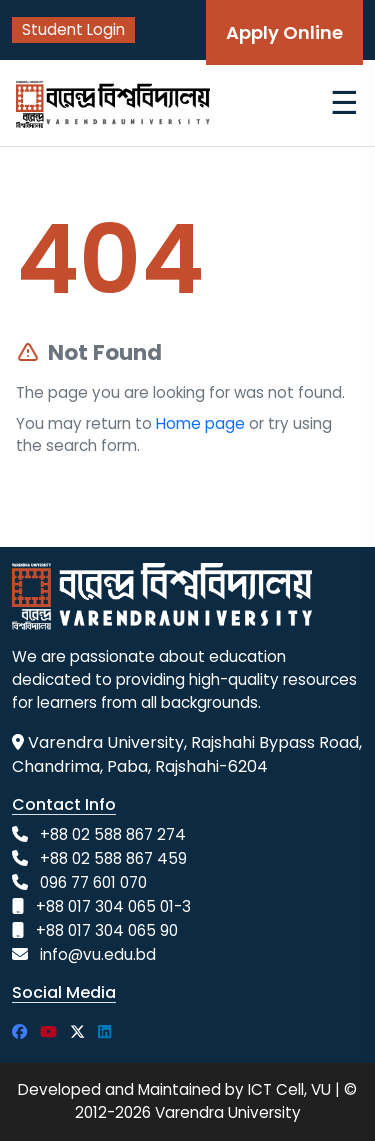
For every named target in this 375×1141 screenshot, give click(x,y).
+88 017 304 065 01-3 (113, 906)
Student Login (73, 29)
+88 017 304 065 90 (107, 930)
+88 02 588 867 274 (113, 834)
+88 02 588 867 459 (113, 858)
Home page (200, 423)
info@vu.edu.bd (98, 954)
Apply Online (284, 32)
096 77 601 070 (93, 882)
